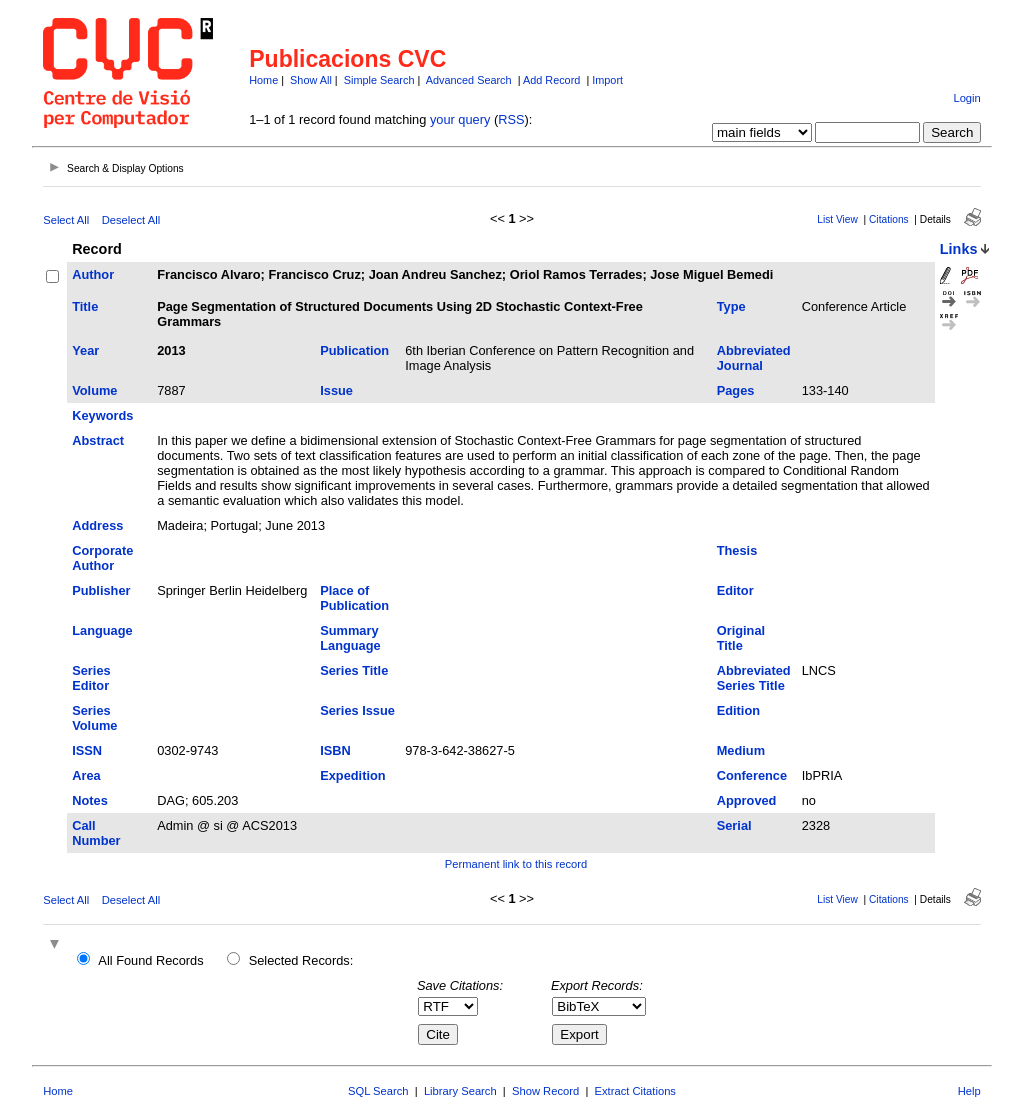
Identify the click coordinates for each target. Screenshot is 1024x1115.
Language (102, 630)
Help (969, 1091)
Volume (94, 390)
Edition (738, 710)
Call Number (96, 833)
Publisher (101, 590)
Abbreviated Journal (754, 358)
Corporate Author (102, 558)
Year (85, 350)
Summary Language (350, 638)
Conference (752, 775)
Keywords (102, 415)
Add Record (551, 80)
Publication (354, 350)
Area (86, 775)
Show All (311, 80)
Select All (66, 220)
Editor (735, 590)
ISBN (335, 750)
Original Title (741, 638)
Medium (741, 750)
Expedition (352, 775)
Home (263, 80)
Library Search (460, 1091)
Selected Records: (301, 960)
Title (85, 306)
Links (959, 249)
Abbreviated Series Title (754, 678)
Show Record (545, 1091)
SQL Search (378, 1091)
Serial (734, 825)
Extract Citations (635, 1091)
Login (966, 98)
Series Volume (94, 718)
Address (97, 525)
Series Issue (357, 710)
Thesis (737, 550)
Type (731, 306)
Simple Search (379, 80)
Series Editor (91, 678)
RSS (511, 119)
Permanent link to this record (516, 864)
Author (93, 274)
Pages (736, 390)
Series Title (354, 670)
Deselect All (131, 220)
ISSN (87, 750)
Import (607, 80)
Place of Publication (354, 598)
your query (460, 119)
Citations (889, 219)
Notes (90, 800)
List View (837, 219)
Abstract (98, 440)
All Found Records (150, 960)
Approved (747, 800)
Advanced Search (469, 80)
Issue (336, 390)
